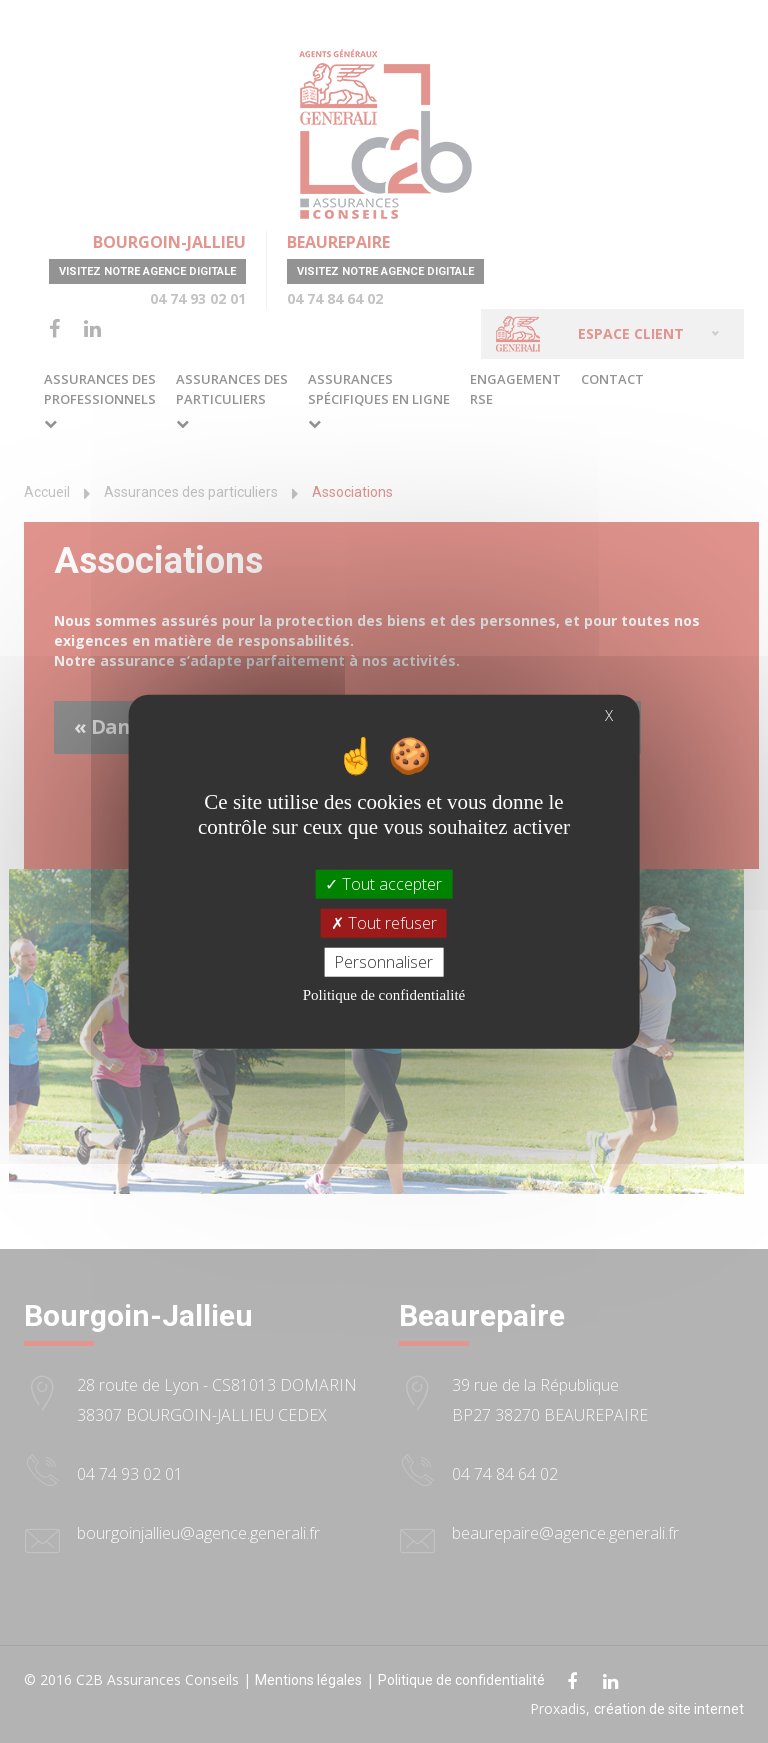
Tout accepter (383, 883)
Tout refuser (384, 922)
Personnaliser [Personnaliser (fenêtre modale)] (383, 962)
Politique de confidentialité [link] (384, 995)
